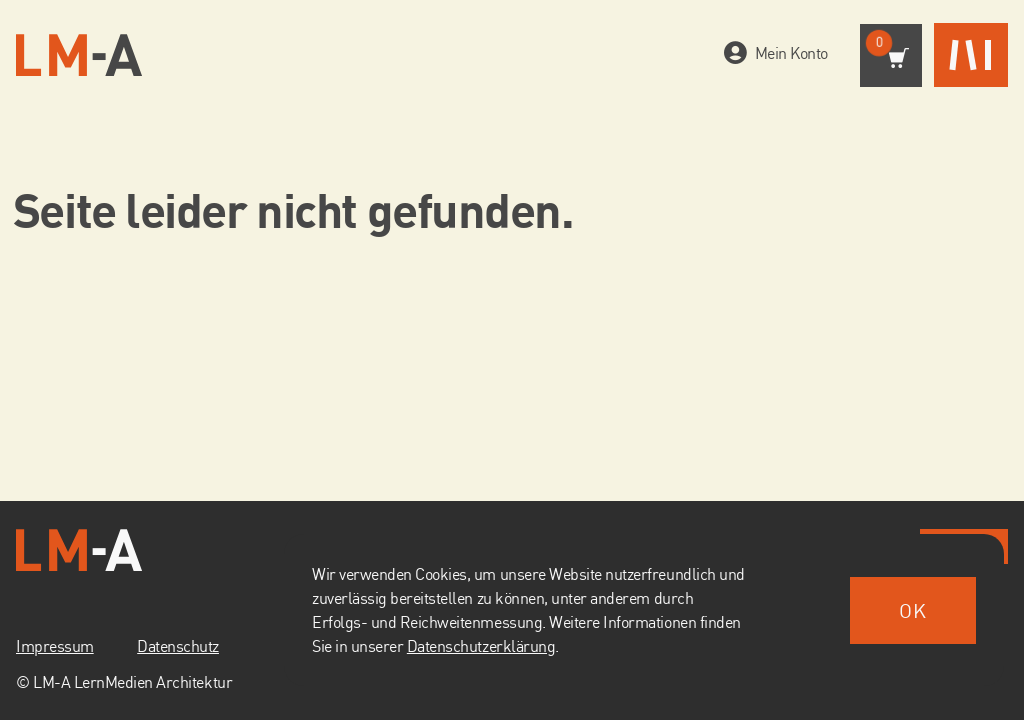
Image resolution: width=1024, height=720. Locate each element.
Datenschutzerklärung (481, 646)
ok (913, 610)
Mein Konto (787, 53)
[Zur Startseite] (79, 55)
